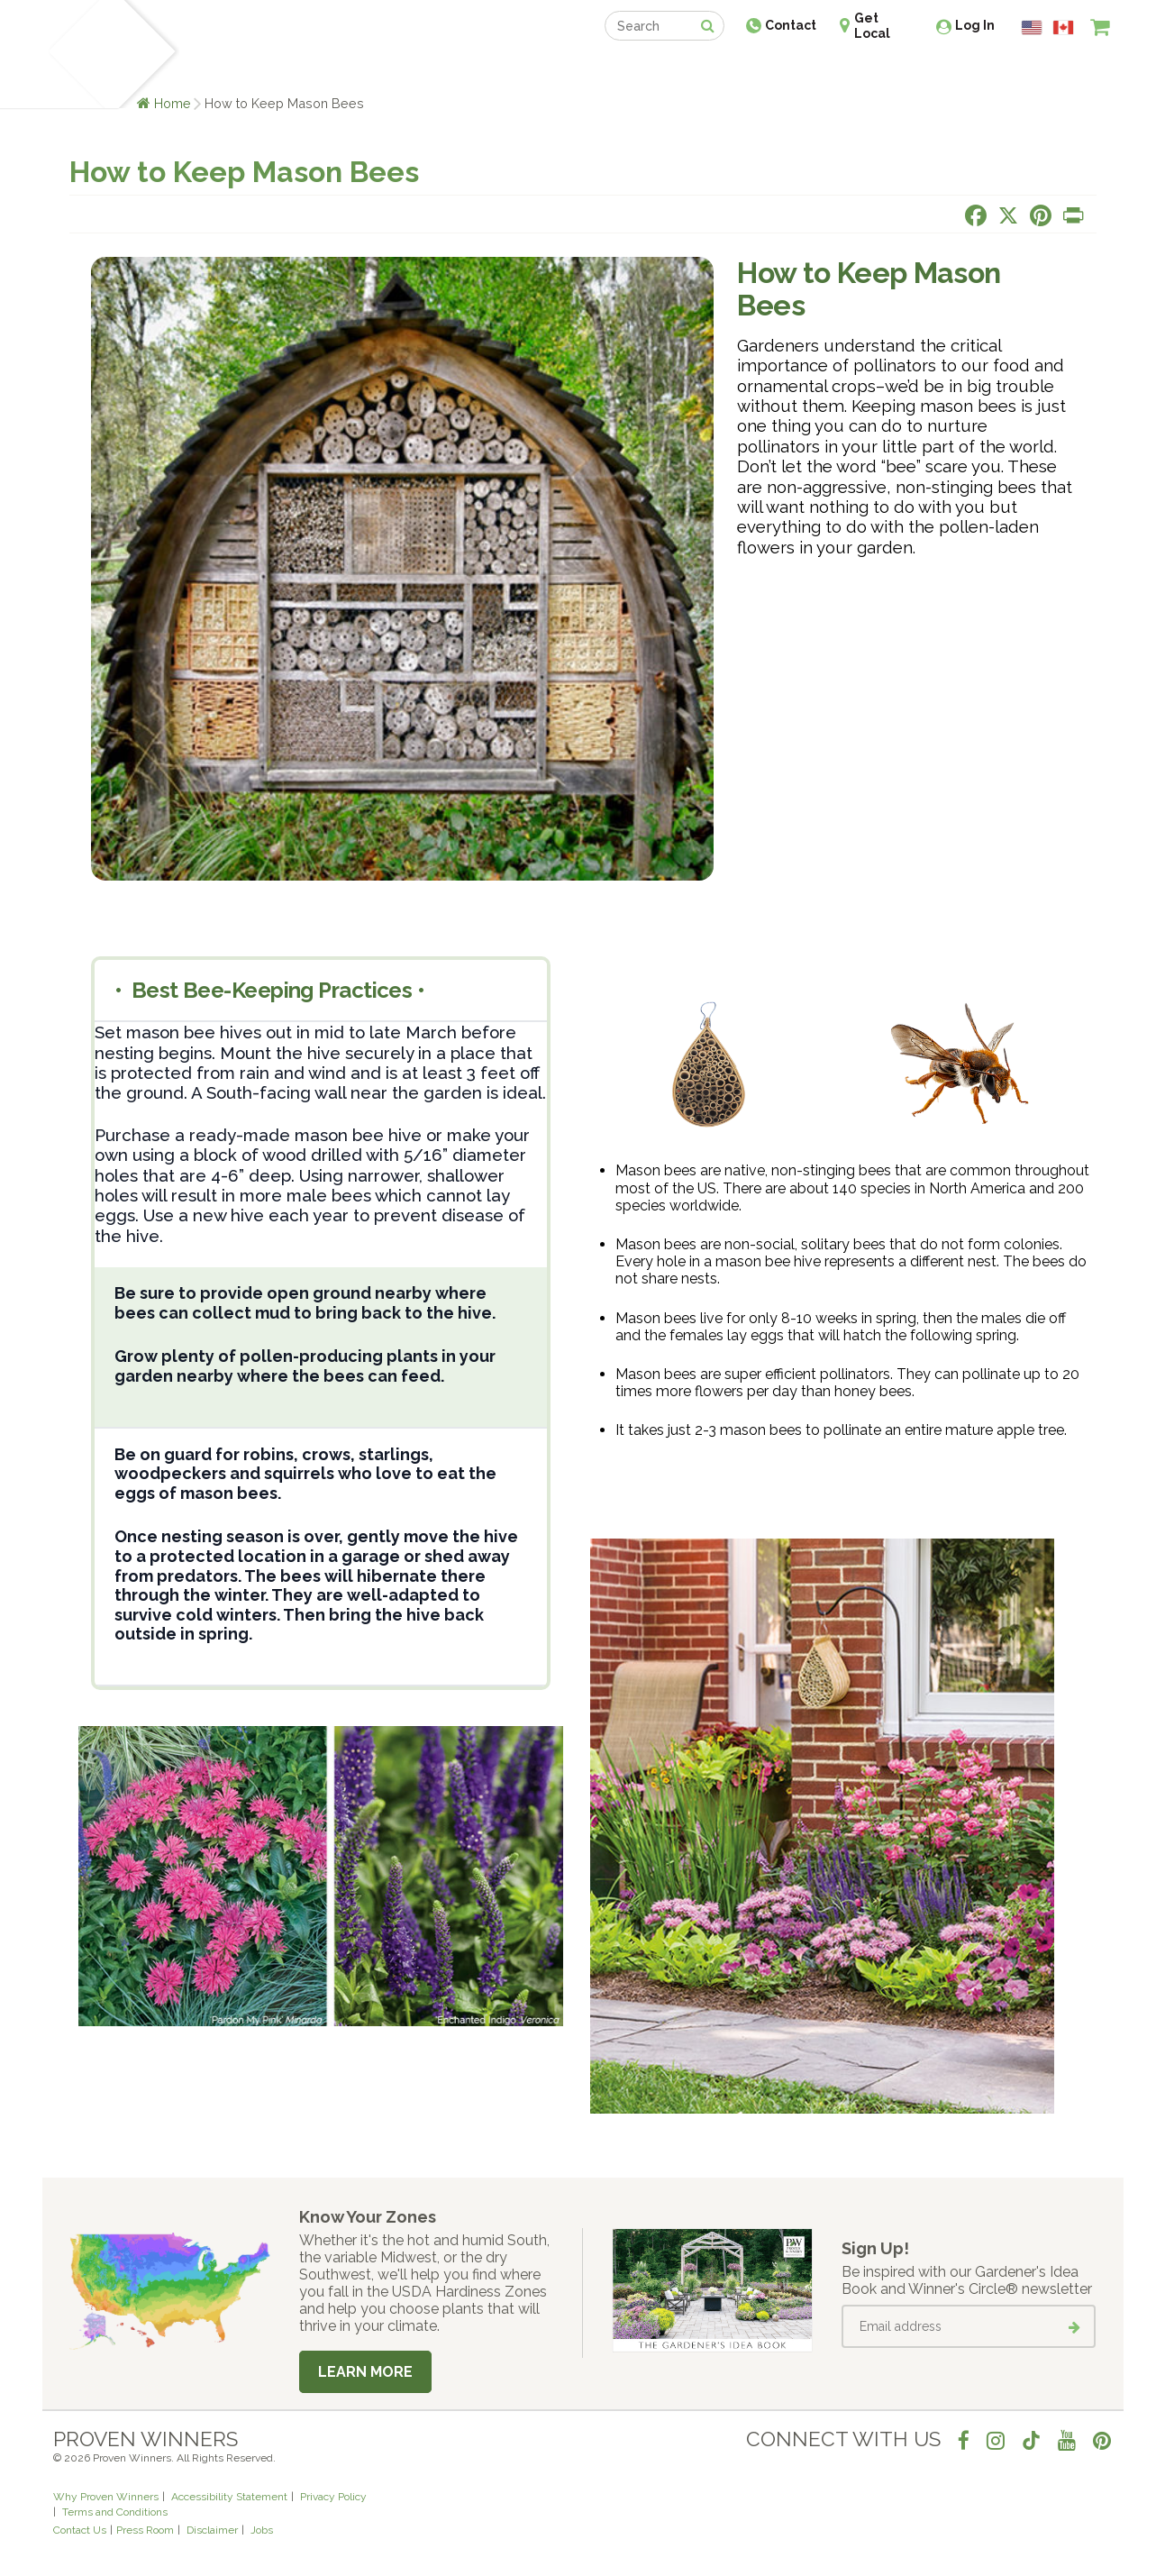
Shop (569, 69)
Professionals (718, 69)
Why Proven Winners (106, 2496)
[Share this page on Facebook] (976, 215)
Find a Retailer (485, 69)
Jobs (261, 2530)
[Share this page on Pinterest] (1040, 215)
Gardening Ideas (363, 69)
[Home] (74, 54)
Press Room (145, 2530)
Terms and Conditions (115, 2512)
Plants (210, 69)
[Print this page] (1073, 215)
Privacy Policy (333, 2496)
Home (172, 103)
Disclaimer (212, 2530)
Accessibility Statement (229, 2496)
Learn (269, 69)
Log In (975, 25)
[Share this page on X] (1008, 215)
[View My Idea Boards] (1067, 72)
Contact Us (79, 2530)
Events (629, 69)
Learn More (365, 2371)
